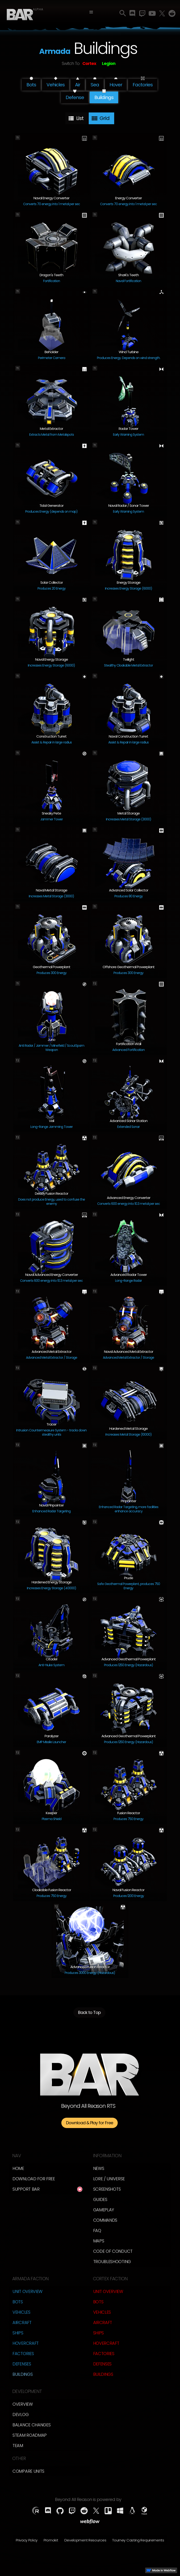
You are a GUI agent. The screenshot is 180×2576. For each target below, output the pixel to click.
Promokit (51, 2540)
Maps (98, 2241)
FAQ (97, 2230)
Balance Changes (32, 2425)
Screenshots (107, 2189)
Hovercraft (26, 2343)
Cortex (89, 63)
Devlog (21, 2414)
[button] (91, 12)
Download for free (34, 2179)
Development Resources (85, 2540)
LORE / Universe (109, 2179)
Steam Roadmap (30, 2435)
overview (23, 2404)
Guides (100, 2199)
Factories (23, 2353)
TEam (18, 2445)
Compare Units (28, 2471)
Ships (18, 2333)
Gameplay (103, 2210)
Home (18, 2168)
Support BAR (26, 2189)
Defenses (22, 2364)
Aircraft (22, 2322)
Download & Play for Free (89, 2123)
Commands (105, 2220)
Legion (108, 63)
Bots (18, 2302)
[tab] (76, 118)
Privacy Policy (27, 2540)
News (98, 2168)
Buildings (23, 2374)
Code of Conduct (113, 2251)
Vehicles (21, 2312)
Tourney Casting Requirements (138, 2540)
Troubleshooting (112, 2261)
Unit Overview (27, 2291)
